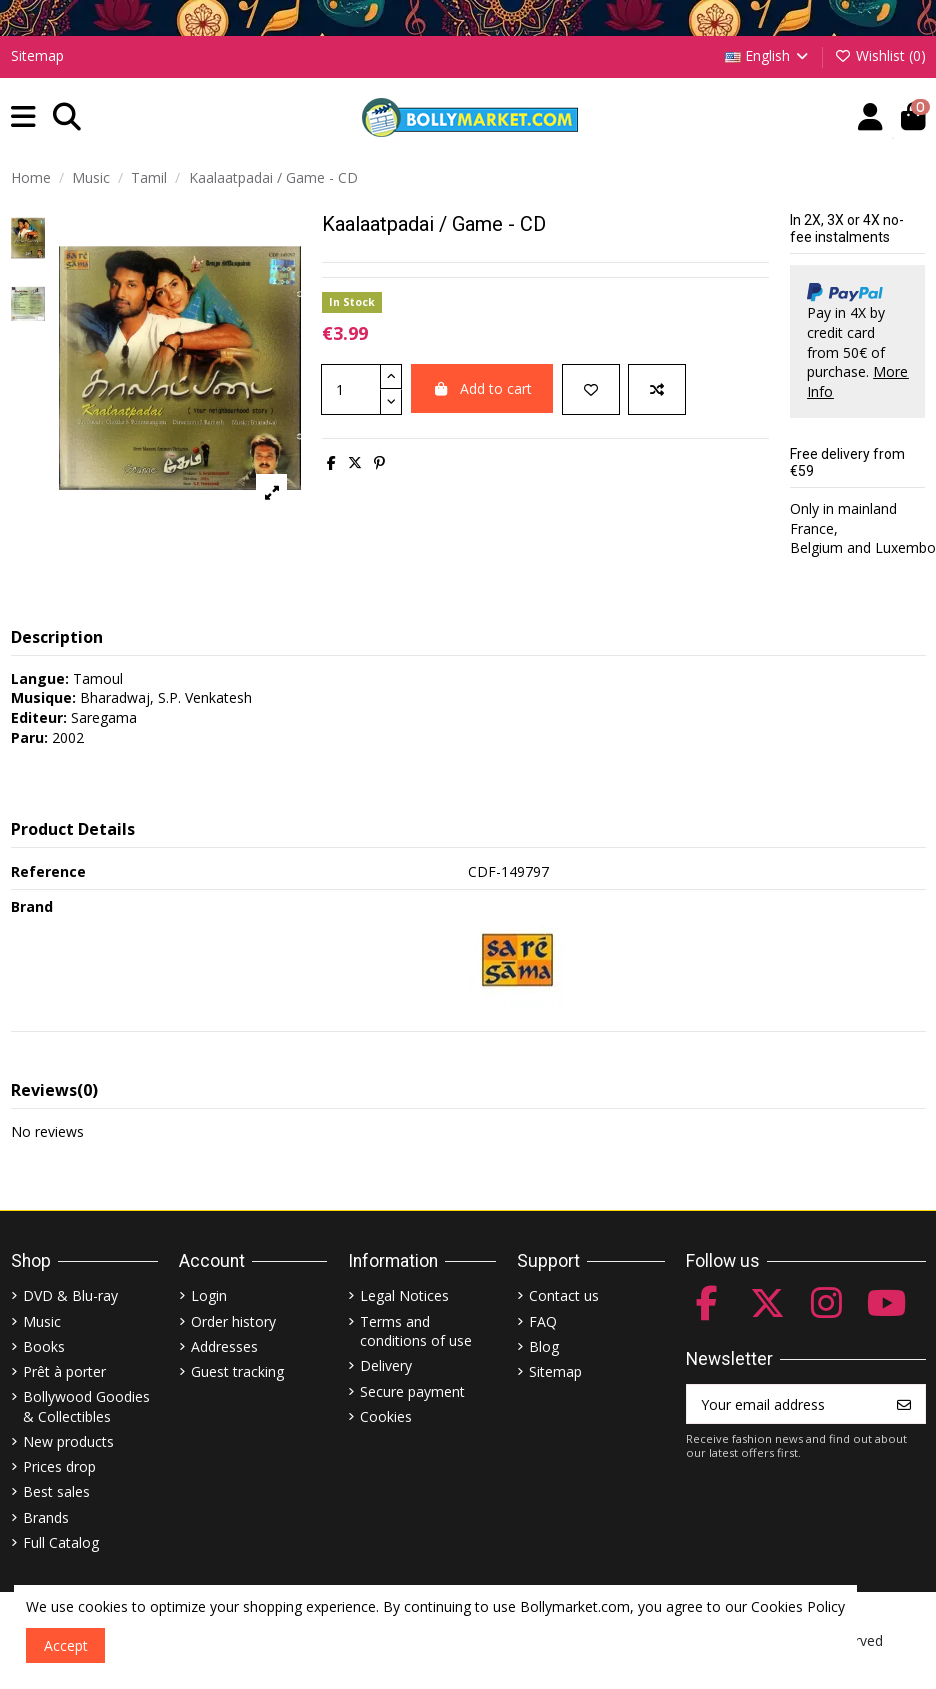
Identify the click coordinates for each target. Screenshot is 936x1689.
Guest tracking (237, 1371)
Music (42, 1321)
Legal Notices (404, 1295)
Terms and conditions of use (416, 1331)
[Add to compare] (657, 389)
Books (44, 1346)
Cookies (386, 1416)
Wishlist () (880, 55)
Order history (233, 1321)
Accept (66, 1645)
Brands (46, 1517)
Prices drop (59, 1466)
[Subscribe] (904, 1404)
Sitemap (37, 55)
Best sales (56, 1491)
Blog (544, 1346)
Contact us (564, 1295)
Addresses (224, 1346)
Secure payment (412, 1391)
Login (209, 1295)
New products (68, 1441)
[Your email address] (785, 1404)
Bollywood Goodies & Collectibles (86, 1406)
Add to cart (482, 388)
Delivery (386, 1365)
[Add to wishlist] (591, 389)
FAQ (543, 1321)
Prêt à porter (64, 1371)
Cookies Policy (798, 1606)
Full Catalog (61, 1542)
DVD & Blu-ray (70, 1295)
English (768, 55)
